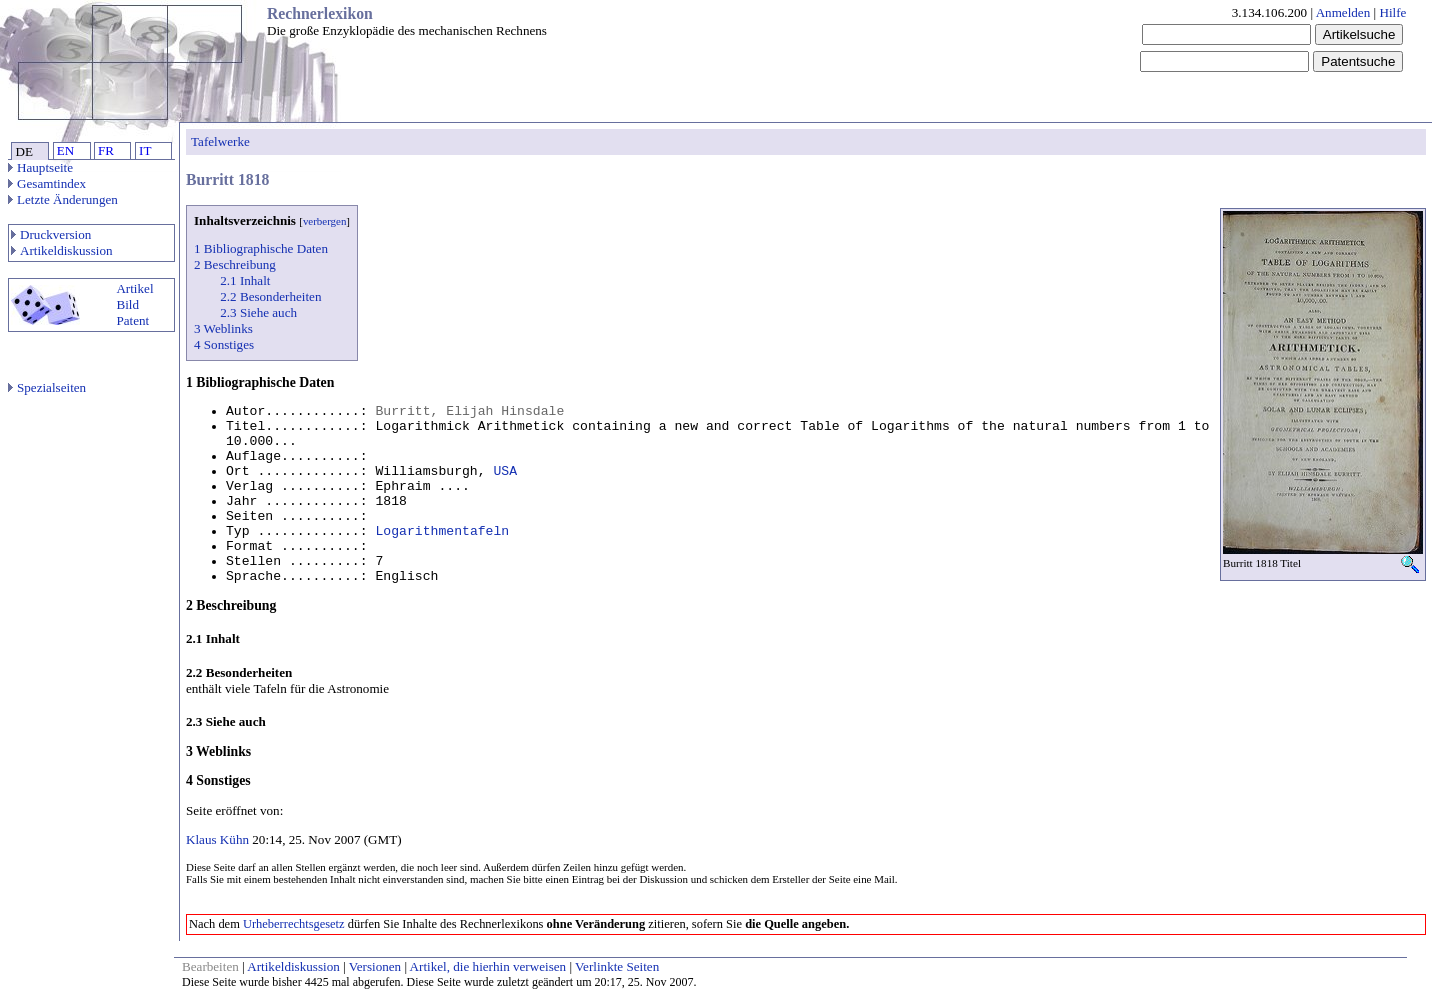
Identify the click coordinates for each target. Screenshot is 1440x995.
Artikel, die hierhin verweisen (488, 966)
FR (106, 150)
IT (145, 150)
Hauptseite (40, 167)
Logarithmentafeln (442, 531)
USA (505, 471)
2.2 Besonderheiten (270, 296)
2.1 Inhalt (245, 280)
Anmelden (1343, 12)
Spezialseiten (47, 387)
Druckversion (51, 234)
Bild (127, 304)
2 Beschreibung (235, 264)
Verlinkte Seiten (617, 966)
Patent (132, 320)
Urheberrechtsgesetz (294, 924)
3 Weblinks (223, 328)
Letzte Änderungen (63, 199)
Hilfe (1392, 12)
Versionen (375, 966)
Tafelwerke (220, 141)
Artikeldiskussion (62, 250)
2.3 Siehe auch (258, 312)
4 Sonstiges (224, 344)
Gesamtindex (47, 183)
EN (65, 150)
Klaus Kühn (217, 839)
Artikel (134, 288)
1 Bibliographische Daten (261, 248)
